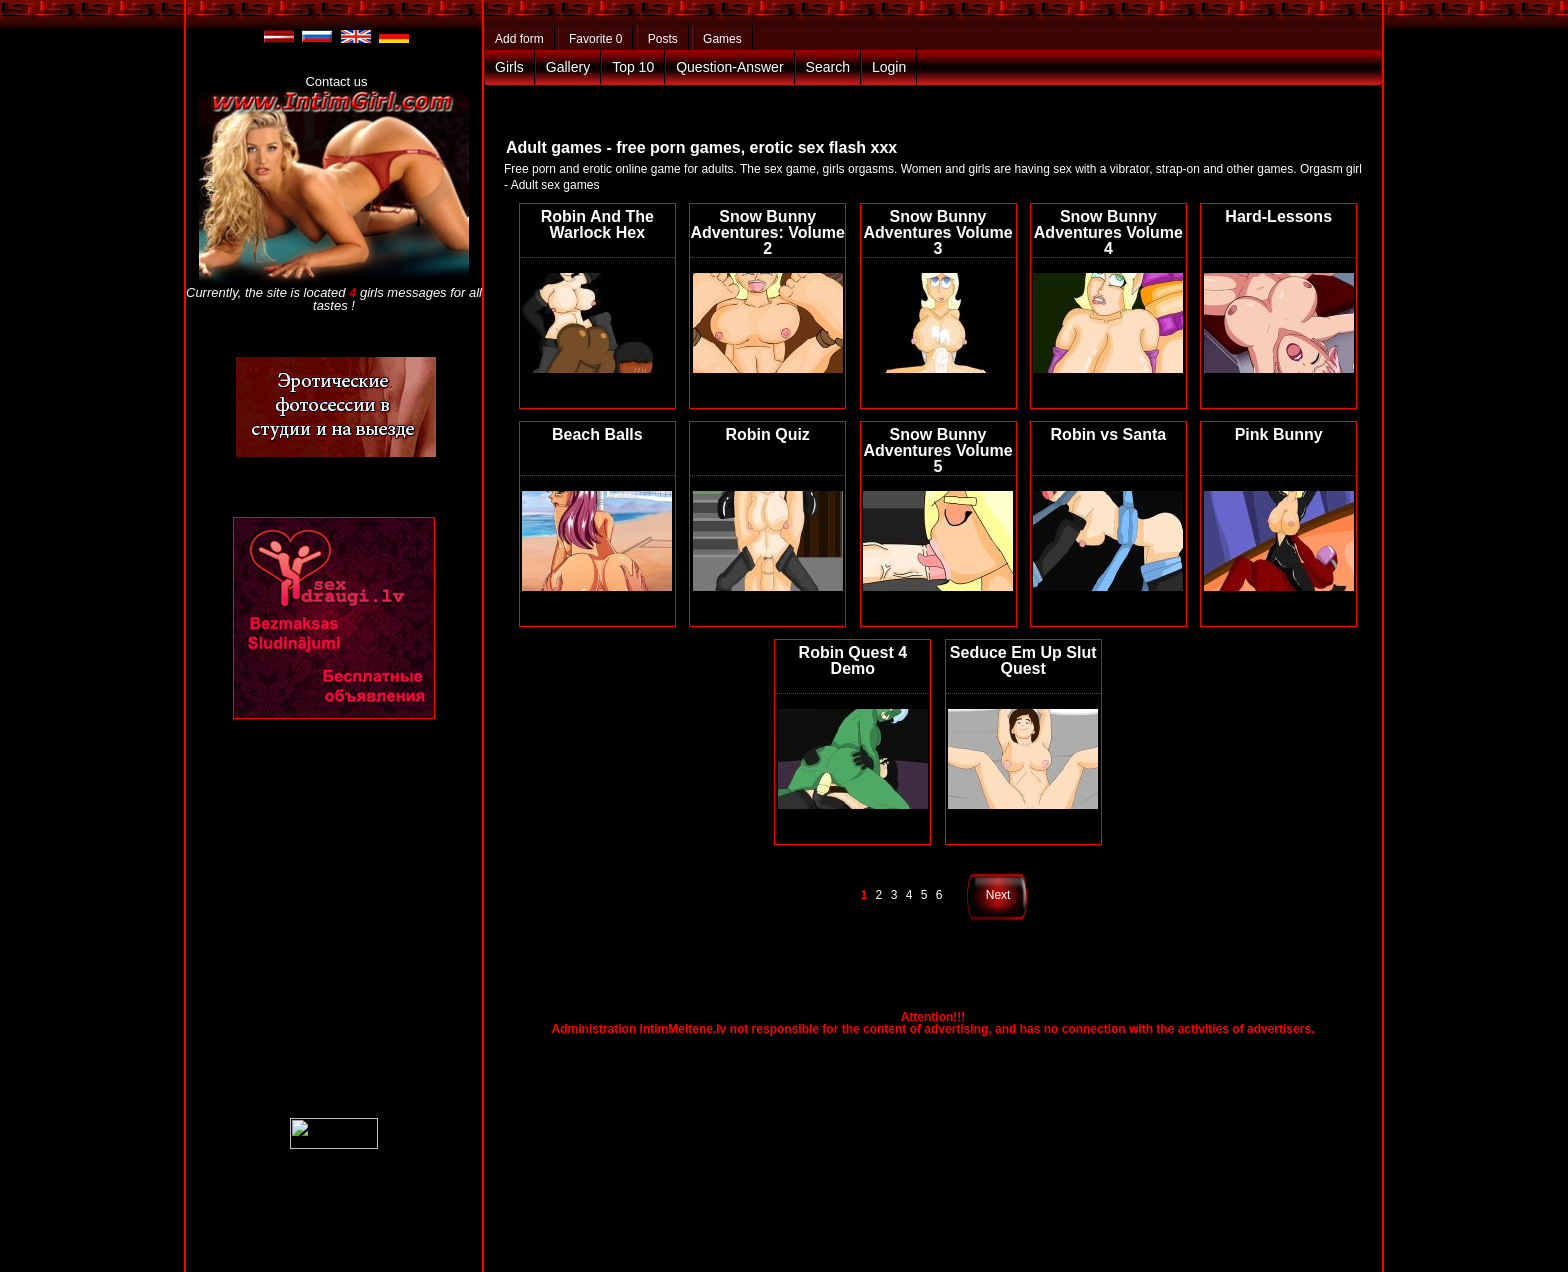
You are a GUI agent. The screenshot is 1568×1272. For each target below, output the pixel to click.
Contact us (336, 81)
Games (722, 39)
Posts (663, 39)
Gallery (568, 67)
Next (998, 895)
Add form (519, 39)
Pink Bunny (1279, 434)
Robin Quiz (767, 434)
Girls (509, 67)
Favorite (595, 39)
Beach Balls (597, 434)
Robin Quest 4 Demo (853, 660)
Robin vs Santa (1109, 434)
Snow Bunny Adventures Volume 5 (937, 450)
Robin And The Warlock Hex (597, 224)
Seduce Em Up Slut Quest (1023, 660)
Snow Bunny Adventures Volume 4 (1108, 232)
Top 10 (633, 67)
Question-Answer (729, 67)
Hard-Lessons (1278, 216)
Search (828, 67)
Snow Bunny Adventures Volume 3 (937, 232)
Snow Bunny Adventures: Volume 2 (767, 232)
